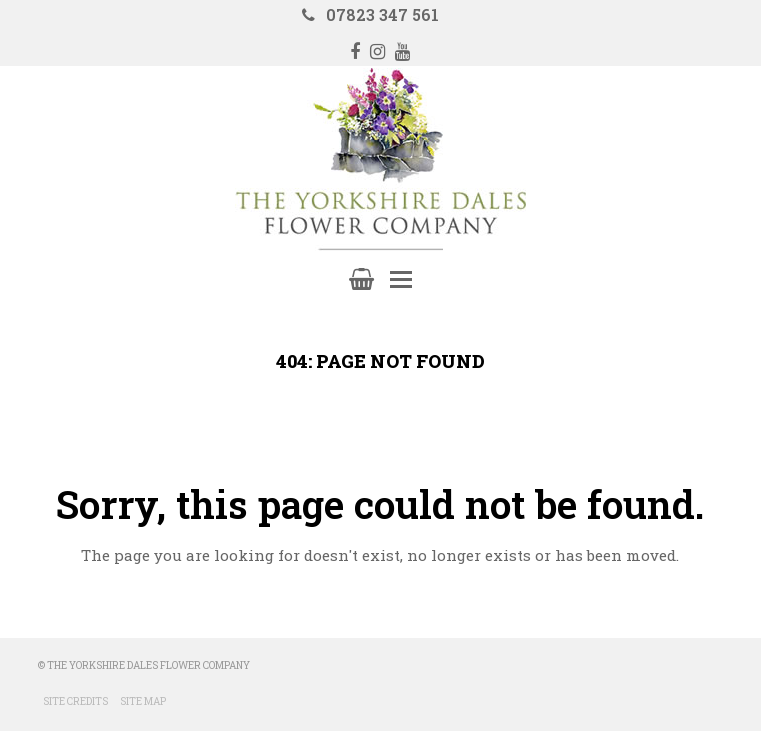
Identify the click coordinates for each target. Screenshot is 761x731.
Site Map (143, 701)
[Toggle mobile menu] (401, 279)
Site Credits (75, 701)
